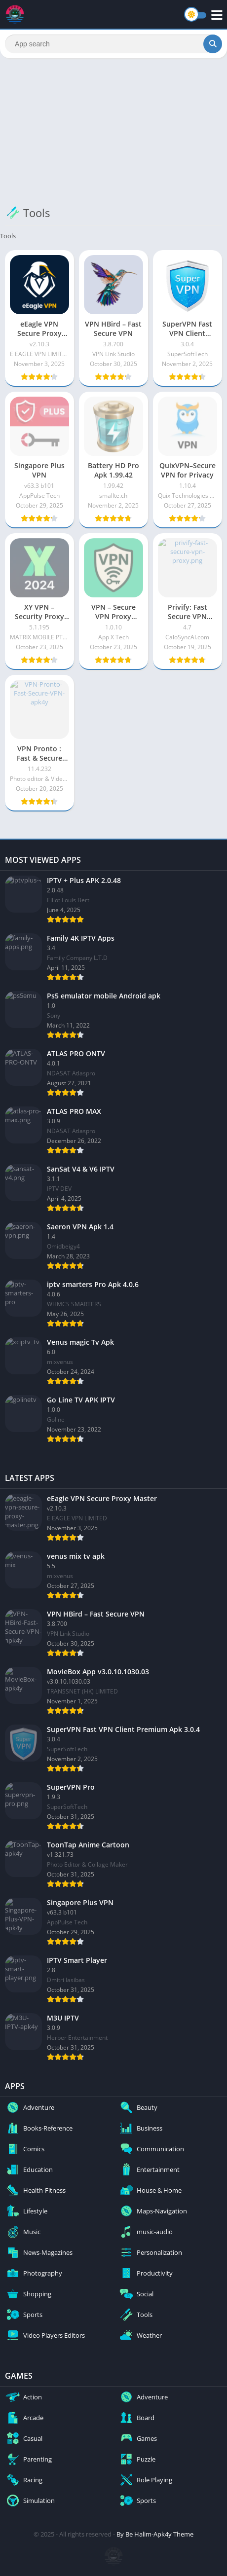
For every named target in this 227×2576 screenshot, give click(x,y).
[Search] (113, 44)
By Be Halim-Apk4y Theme (154, 2534)
